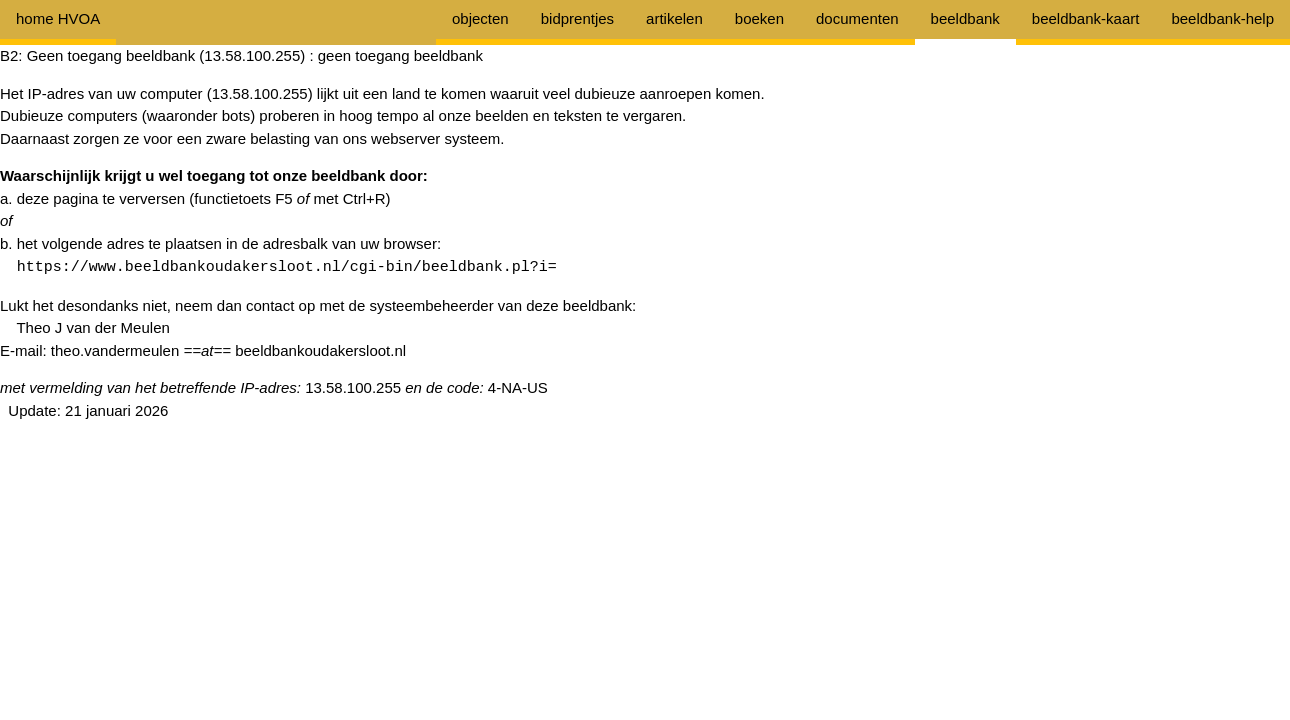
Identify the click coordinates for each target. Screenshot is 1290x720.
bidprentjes (577, 18)
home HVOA (58, 18)
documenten (857, 18)
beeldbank (965, 18)
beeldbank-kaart (1086, 18)
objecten (480, 18)
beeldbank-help (1222, 18)
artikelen (674, 18)
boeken (759, 18)
